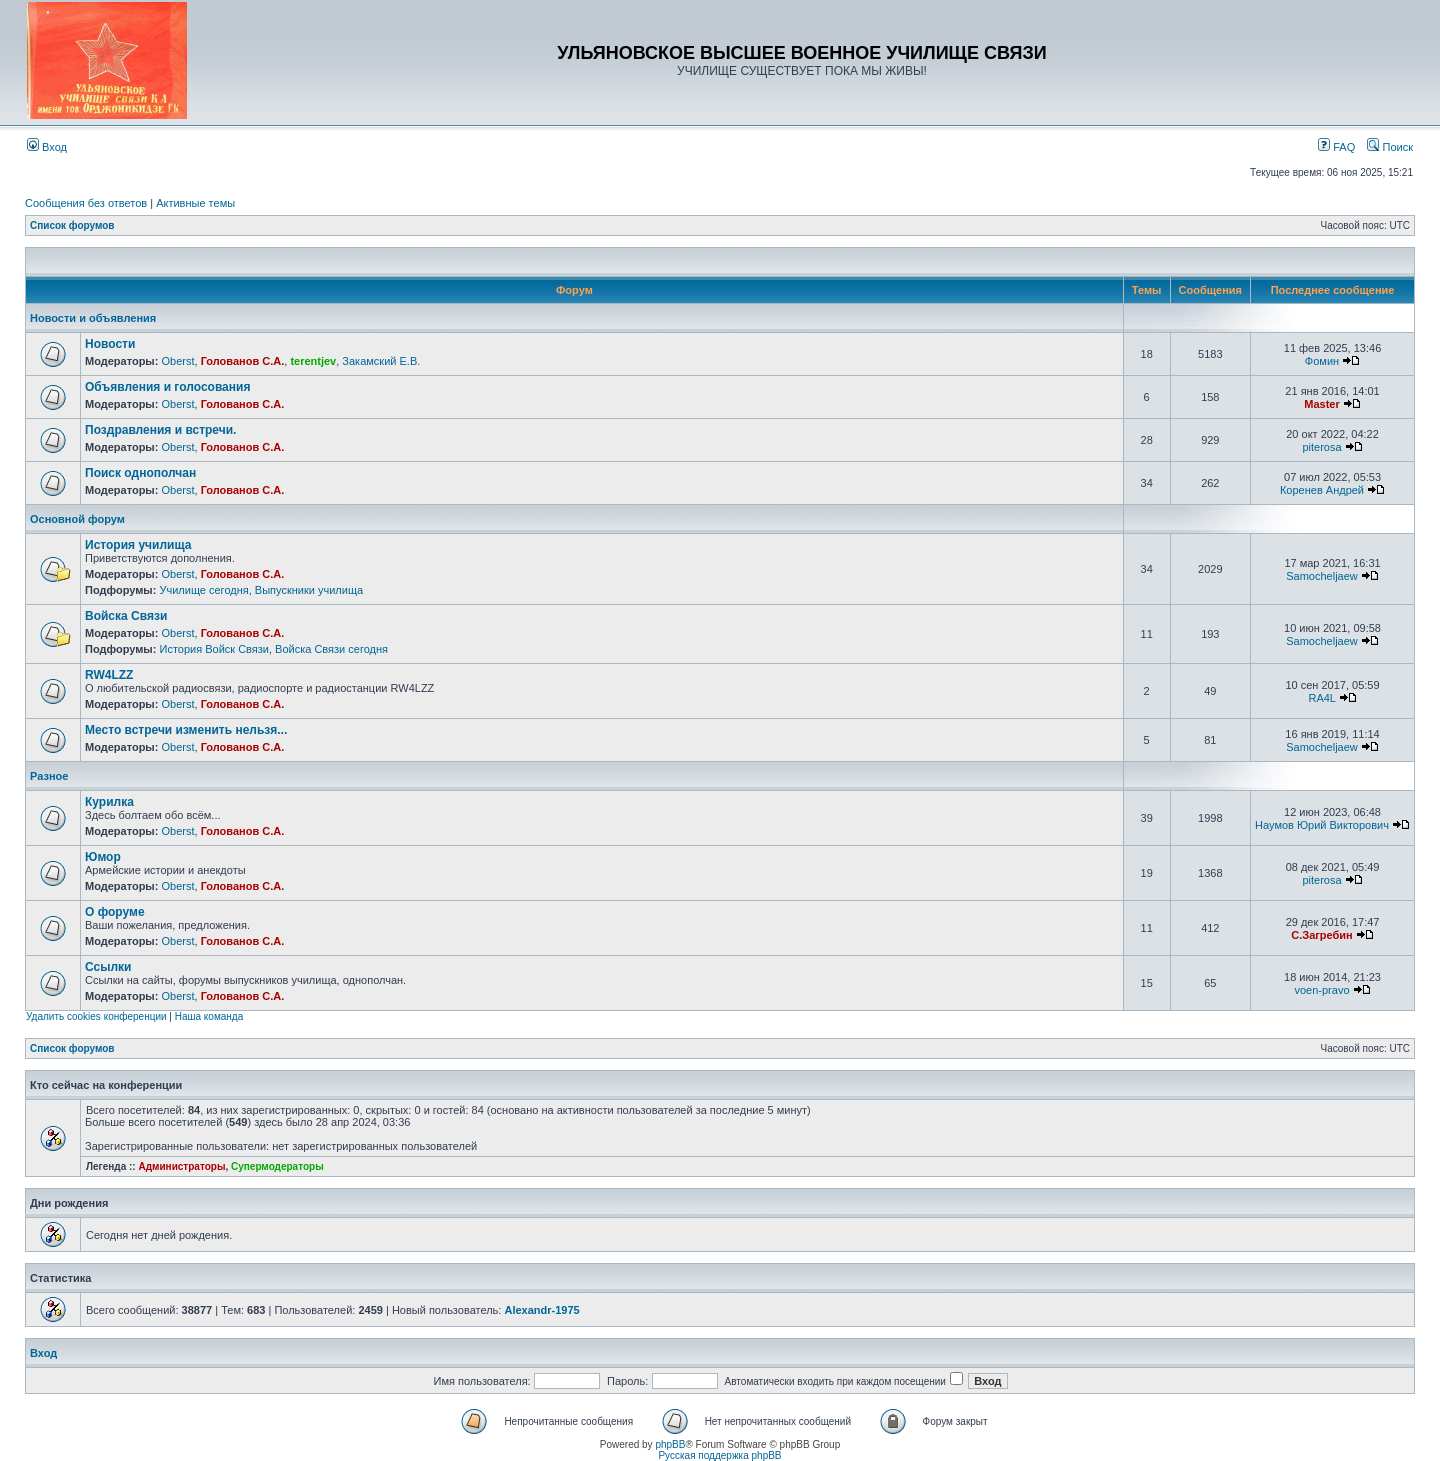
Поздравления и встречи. (160, 430)
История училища (138, 545)
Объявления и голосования (167, 387)
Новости (110, 344)
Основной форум (77, 519)
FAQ (1336, 147)
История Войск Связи (214, 649)
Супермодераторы (277, 1166)
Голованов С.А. (243, 361)
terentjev (313, 361)
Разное (49, 776)
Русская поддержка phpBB (719, 1455)
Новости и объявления (93, 318)
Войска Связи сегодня (331, 649)
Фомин (1322, 361)
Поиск (1390, 147)
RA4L (1321, 698)
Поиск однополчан (140, 473)
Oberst (177, 361)
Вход (47, 147)
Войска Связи (126, 616)
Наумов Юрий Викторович (1322, 825)
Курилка (109, 802)
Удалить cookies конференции (96, 1016)
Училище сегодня (203, 590)
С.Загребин (1321, 935)
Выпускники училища (309, 590)
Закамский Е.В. (381, 361)
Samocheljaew (1322, 576)
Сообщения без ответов (86, 203)
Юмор (103, 857)
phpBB (670, 1444)
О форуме (115, 912)
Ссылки (108, 967)
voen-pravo (1321, 990)
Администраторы (181, 1166)
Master (1321, 404)
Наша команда (209, 1016)
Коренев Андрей (1322, 490)
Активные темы (195, 203)
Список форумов (72, 225)
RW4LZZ (109, 675)
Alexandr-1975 (541, 1310)
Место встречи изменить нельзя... (186, 730)
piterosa (1321, 447)
